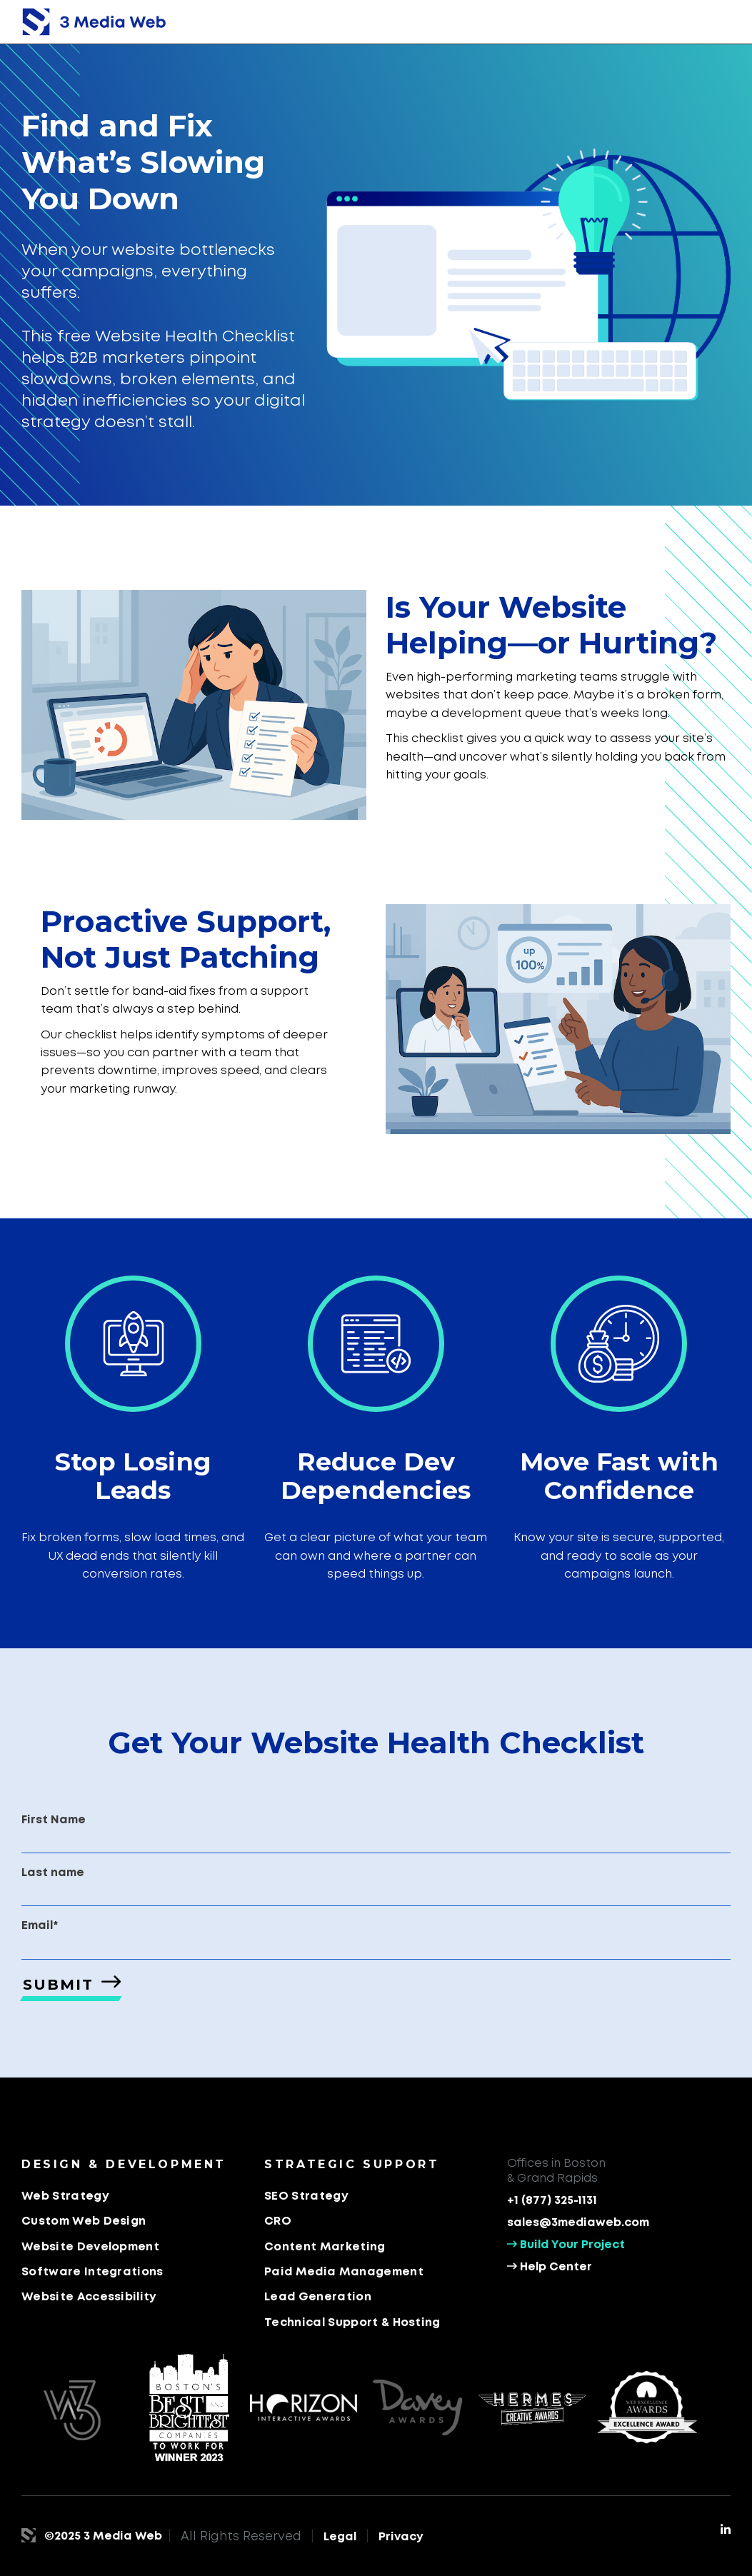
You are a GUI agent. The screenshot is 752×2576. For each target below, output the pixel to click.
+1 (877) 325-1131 (552, 2200)
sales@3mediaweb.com (578, 2222)
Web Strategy (65, 2196)
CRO (277, 2221)
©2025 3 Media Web (103, 2536)
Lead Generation (317, 2297)
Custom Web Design (83, 2221)
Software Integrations (92, 2272)
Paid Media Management (343, 2272)
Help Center (549, 2267)
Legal (340, 2537)
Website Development (90, 2247)
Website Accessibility (89, 2297)
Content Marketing (324, 2247)
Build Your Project (566, 2244)
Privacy (400, 2537)
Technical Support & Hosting (352, 2322)
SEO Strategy (306, 2196)
